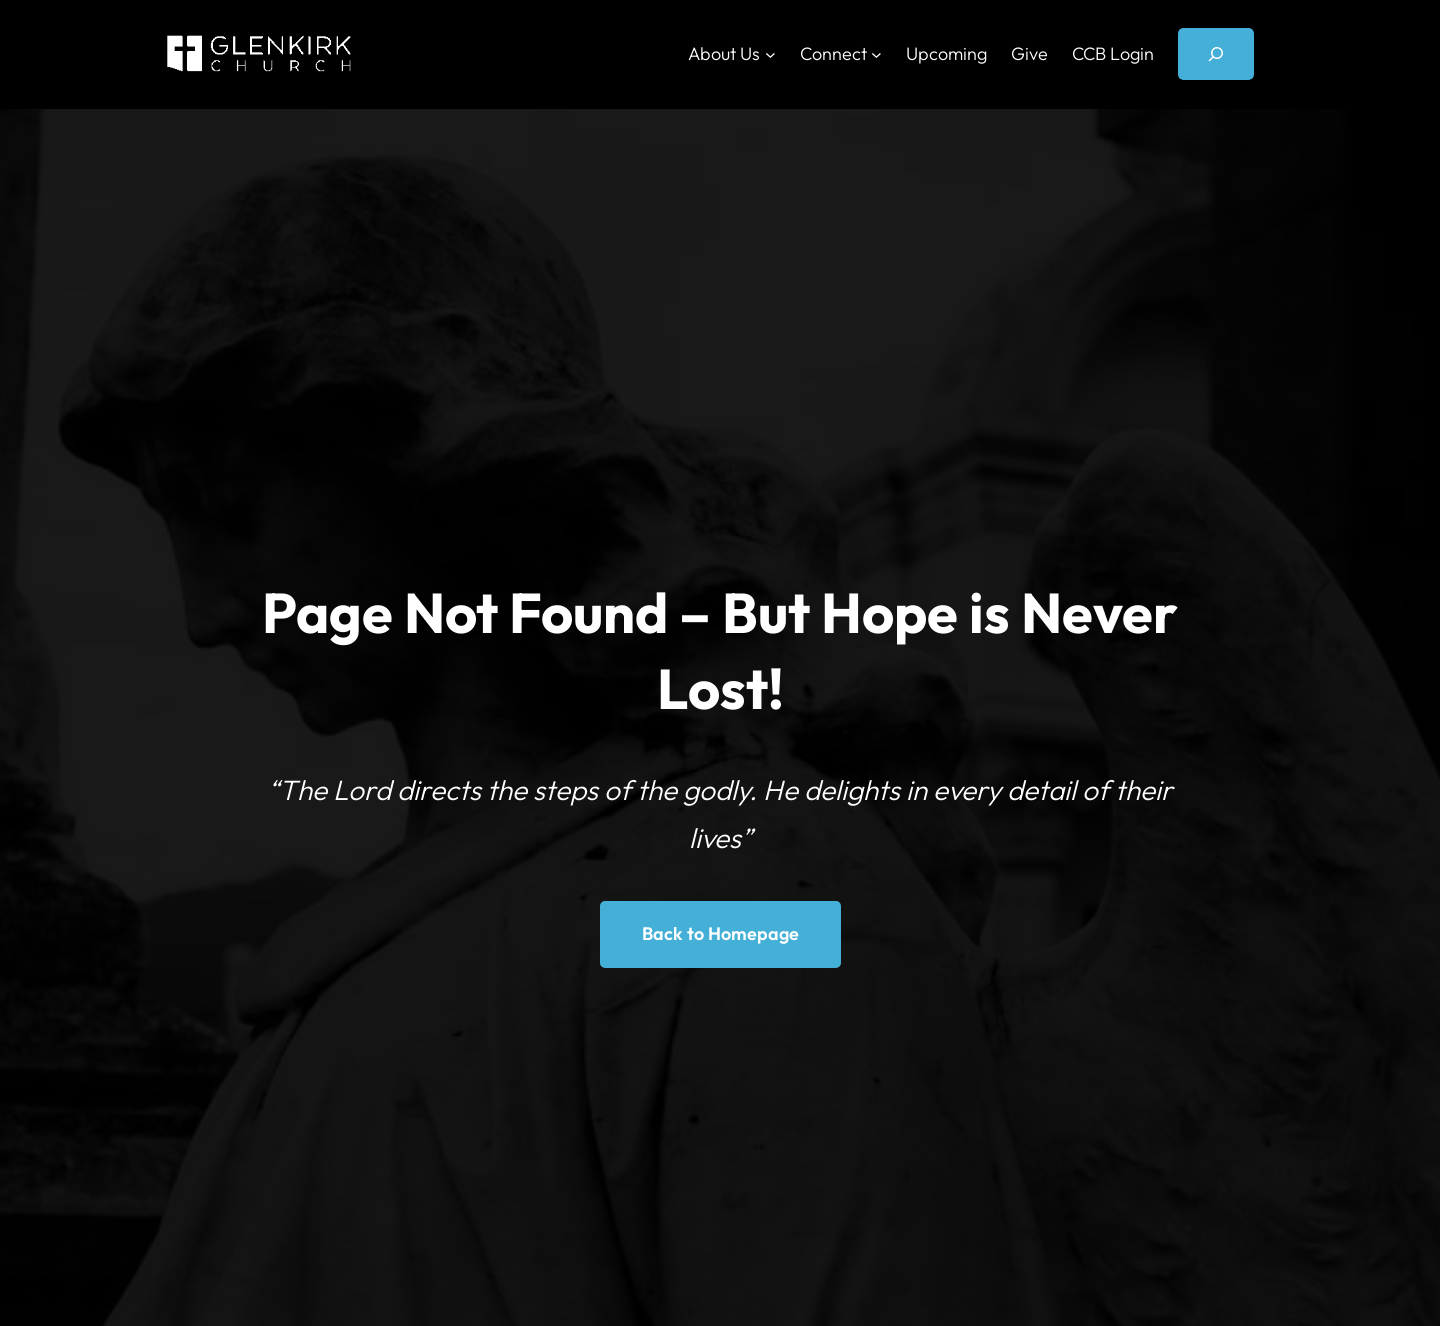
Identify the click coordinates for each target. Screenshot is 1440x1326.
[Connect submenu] (876, 54)
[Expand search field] (1216, 54)
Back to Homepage (720, 933)
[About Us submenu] (770, 54)
